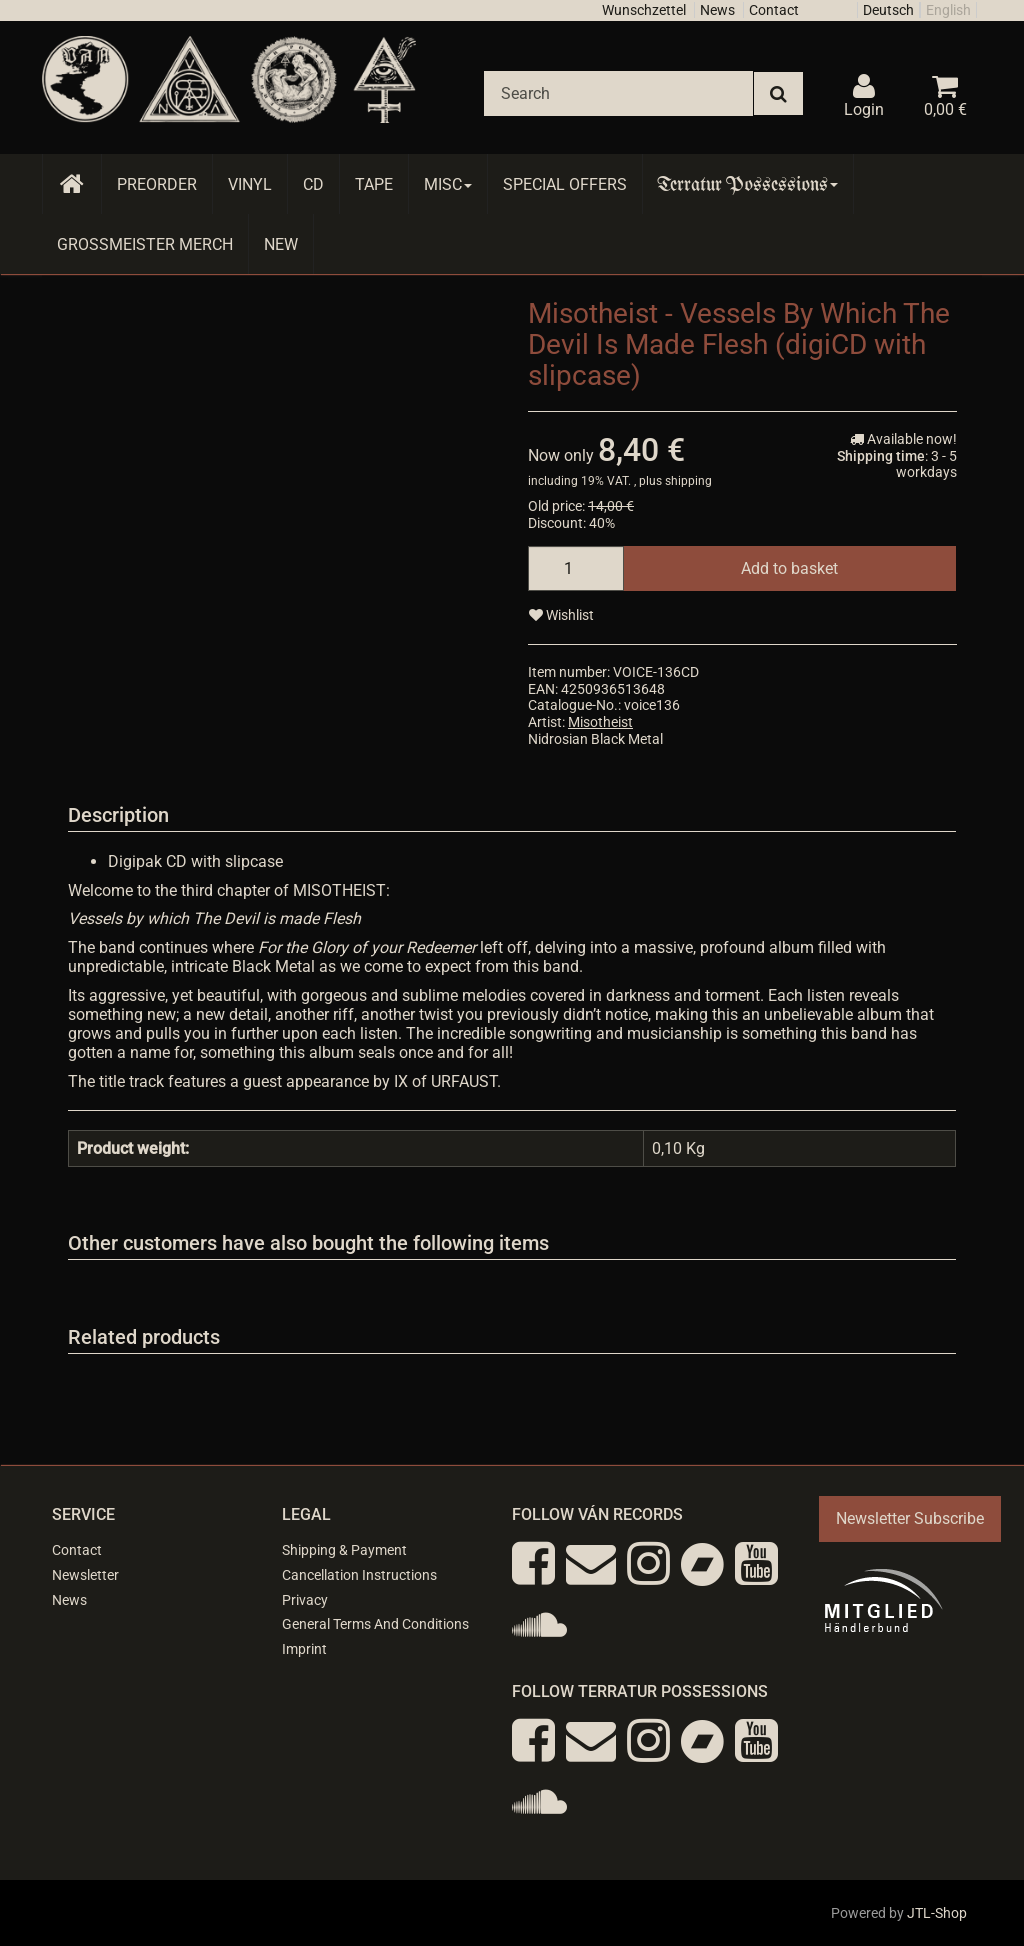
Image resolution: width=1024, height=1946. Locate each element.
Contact (774, 10)
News (717, 10)
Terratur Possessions (748, 184)
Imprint (304, 1649)
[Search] (618, 93)
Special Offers (565, 184)
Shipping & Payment (344, 1550)
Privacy (305, 1600)
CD (313, 184)
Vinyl (250, 184)
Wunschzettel (644, 10)
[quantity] (576, 568)
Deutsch (888, 10)
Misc (448, 184)
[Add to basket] (789, 568)
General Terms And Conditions (375, 1624)
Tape (374, 184)
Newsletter (85, 1575)
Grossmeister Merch (145, 244)
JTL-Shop (937, 1913)
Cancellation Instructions (359, 1575)
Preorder (157, 184)
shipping (688, 481)
